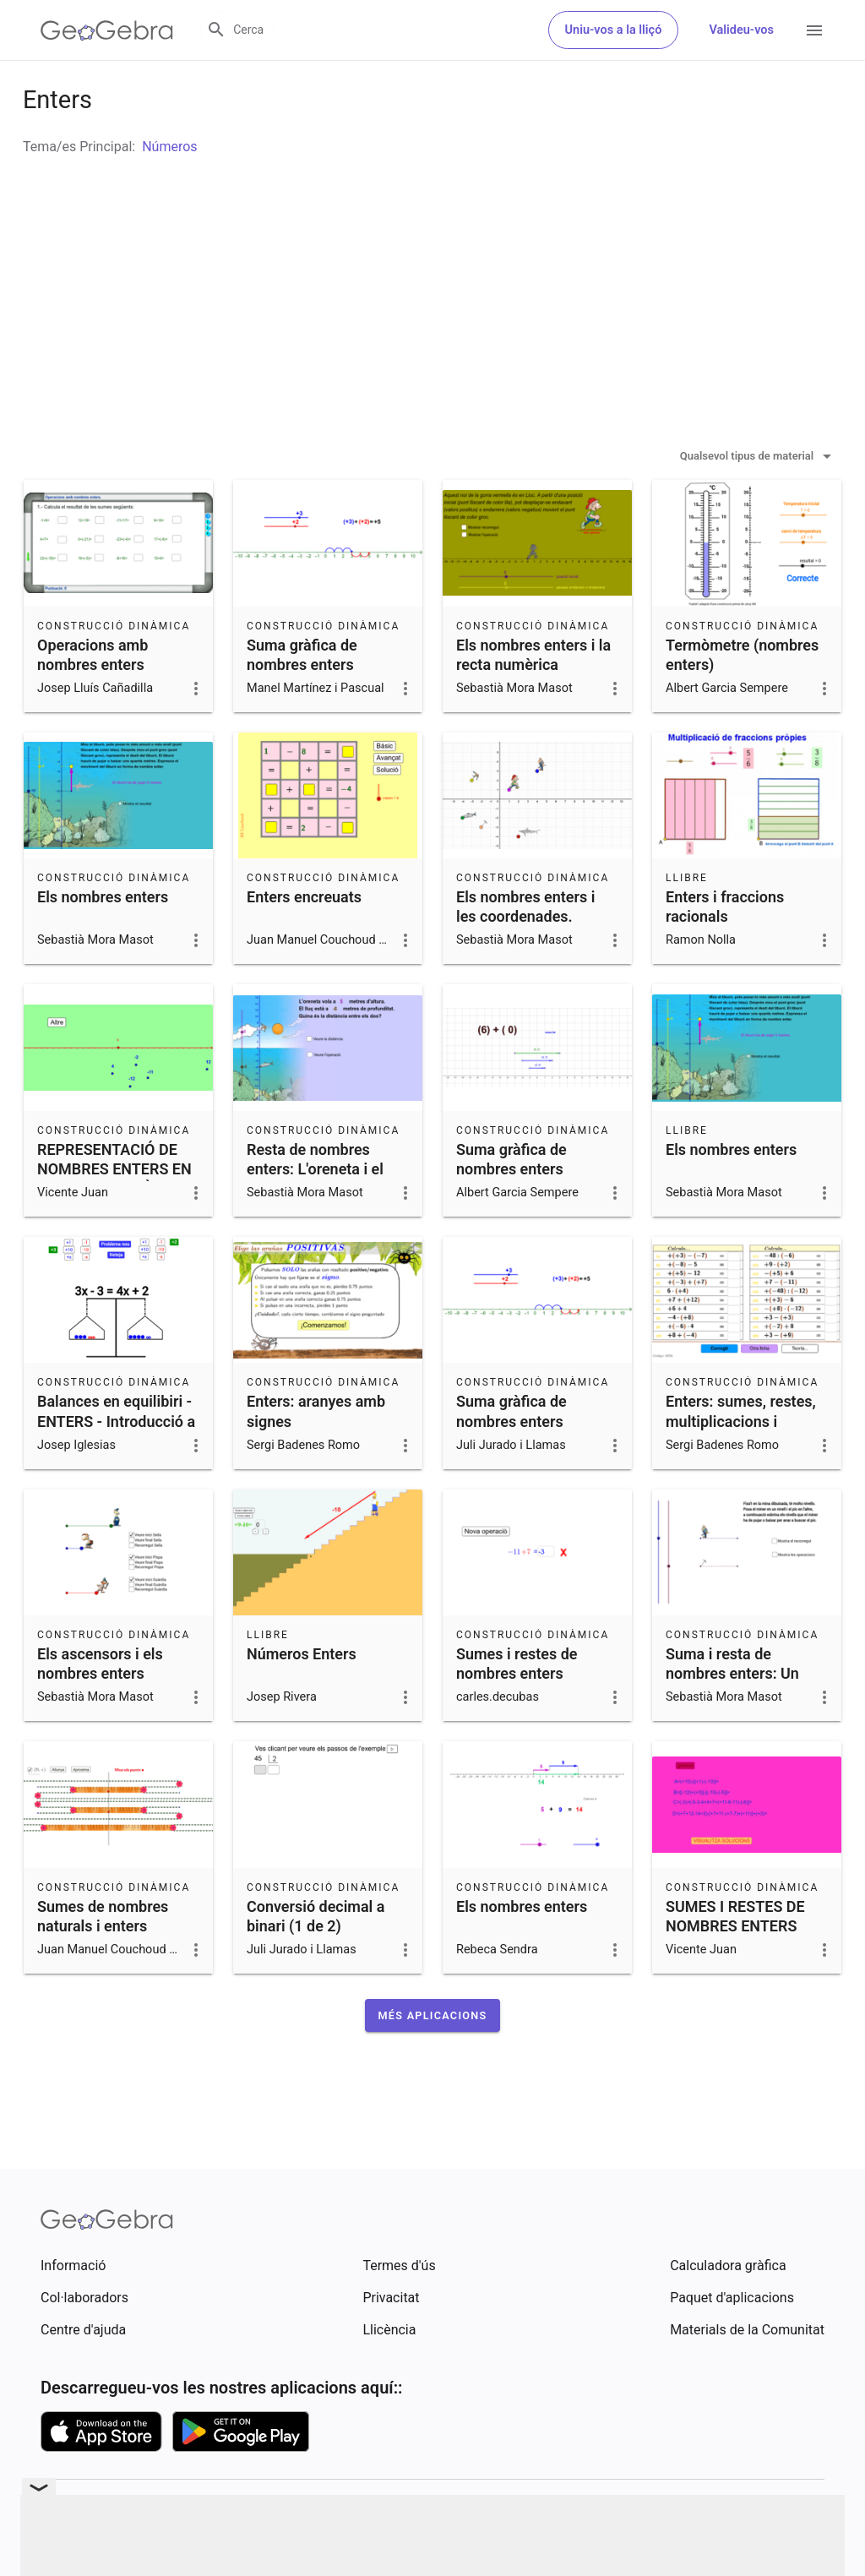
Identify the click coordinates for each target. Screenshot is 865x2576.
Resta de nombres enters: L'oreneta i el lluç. (315, 1211)
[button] (433, 2057)
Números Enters (301, 1696)
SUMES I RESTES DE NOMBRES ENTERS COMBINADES (735, 1968)
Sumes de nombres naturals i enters (102, 1958)
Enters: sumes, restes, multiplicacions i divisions (741, 1463)
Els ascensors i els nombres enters (100, 1705)
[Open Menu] (814, 30)
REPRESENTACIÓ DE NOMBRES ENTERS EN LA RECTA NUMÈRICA (114, 1211)
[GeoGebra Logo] (107, 30)
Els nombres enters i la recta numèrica (533, 697)
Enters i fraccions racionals (725, 948)
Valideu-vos (741, 30)
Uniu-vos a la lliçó (613, 30)
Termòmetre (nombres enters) (742, 697)
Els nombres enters (102, 939)
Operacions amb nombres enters (92, 697)
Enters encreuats (304, 939)
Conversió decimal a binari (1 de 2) (315, 1958)
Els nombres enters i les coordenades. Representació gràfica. (532, 958)
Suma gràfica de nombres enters (302, 697)
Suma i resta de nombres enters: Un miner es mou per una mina (739, 1725)
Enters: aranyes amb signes (316, 1453)
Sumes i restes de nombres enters (517, 1705)
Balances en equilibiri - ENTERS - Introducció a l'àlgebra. (116, 1463)
